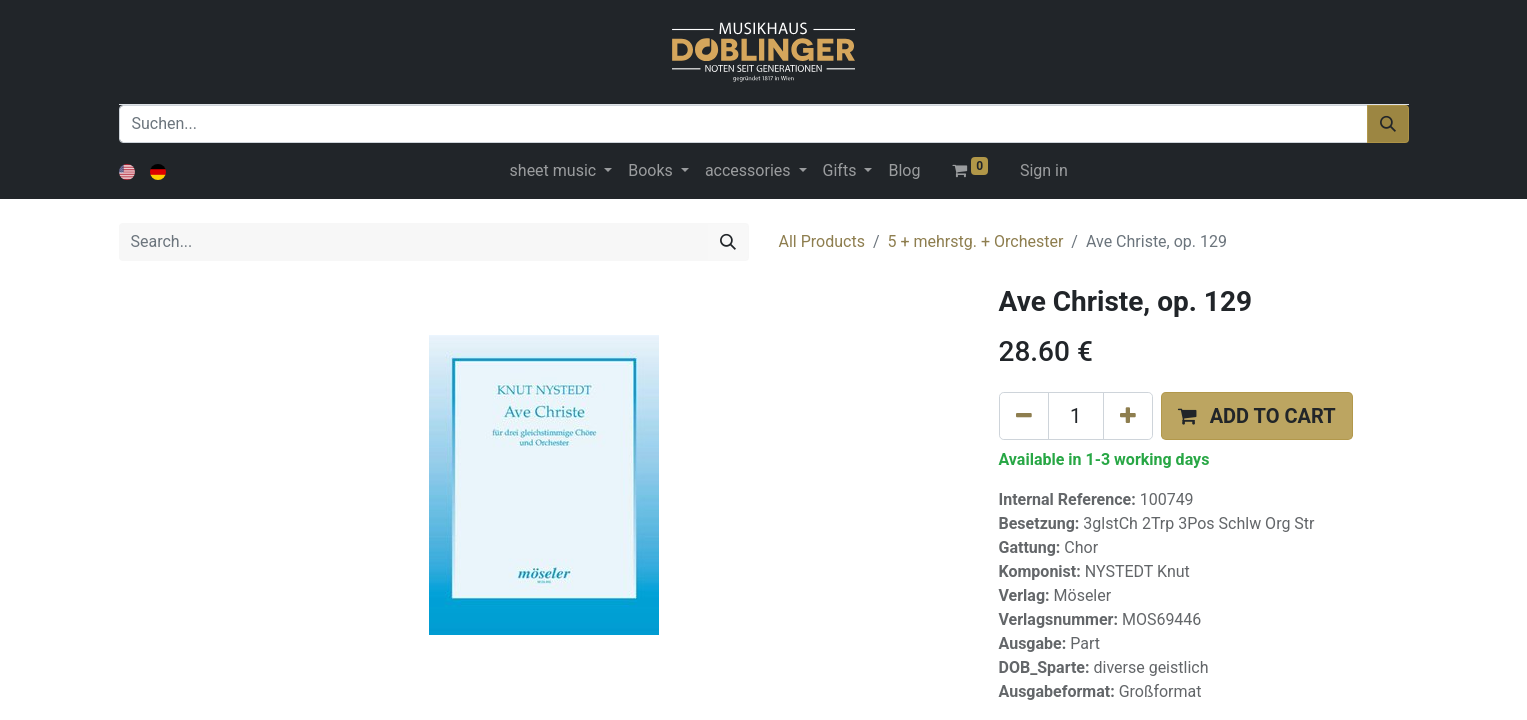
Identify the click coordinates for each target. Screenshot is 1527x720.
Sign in (1044, 170)
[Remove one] (1024, 416)
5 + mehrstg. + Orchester (976, 241)
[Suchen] (1388, 124)
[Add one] (1128, 416)
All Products (822, 241)
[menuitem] (904, 171)
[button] (1257, 416)
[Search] (728, 242)
